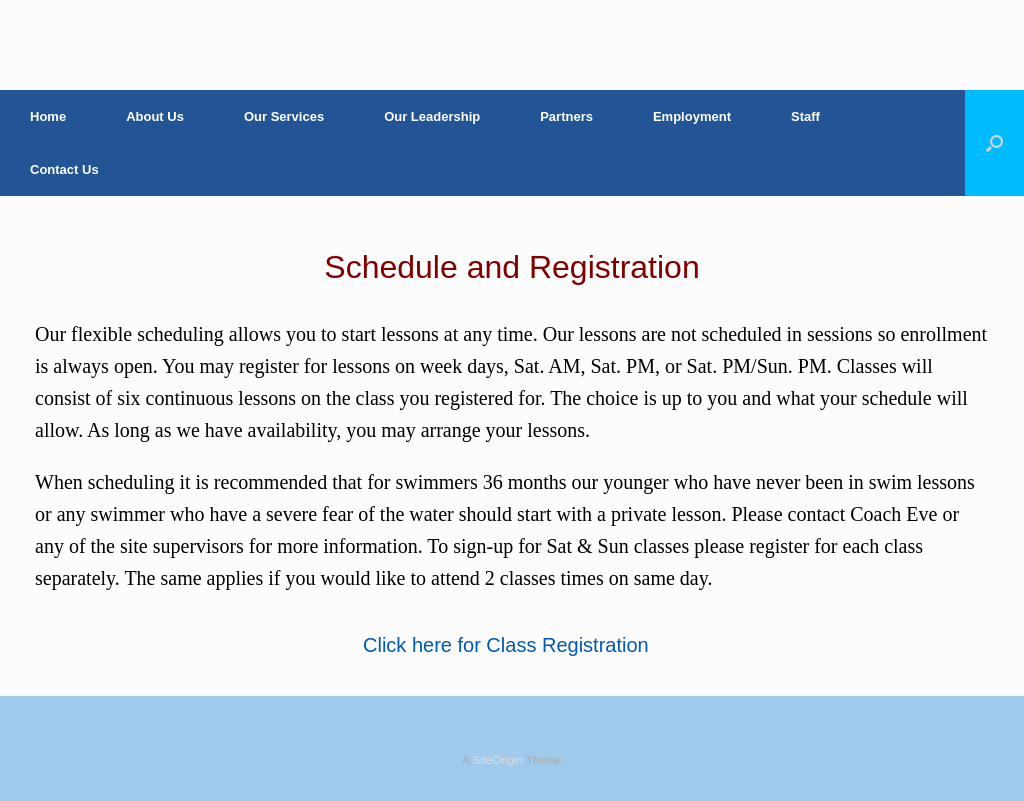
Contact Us (64, 169)
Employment (692, 116)
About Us (155, 116)
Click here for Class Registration (506, 645)
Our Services (284, 116)
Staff (805, 116)
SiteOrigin (497, 760)
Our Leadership (432, 116)
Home (48, 116)
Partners (566, 116)
